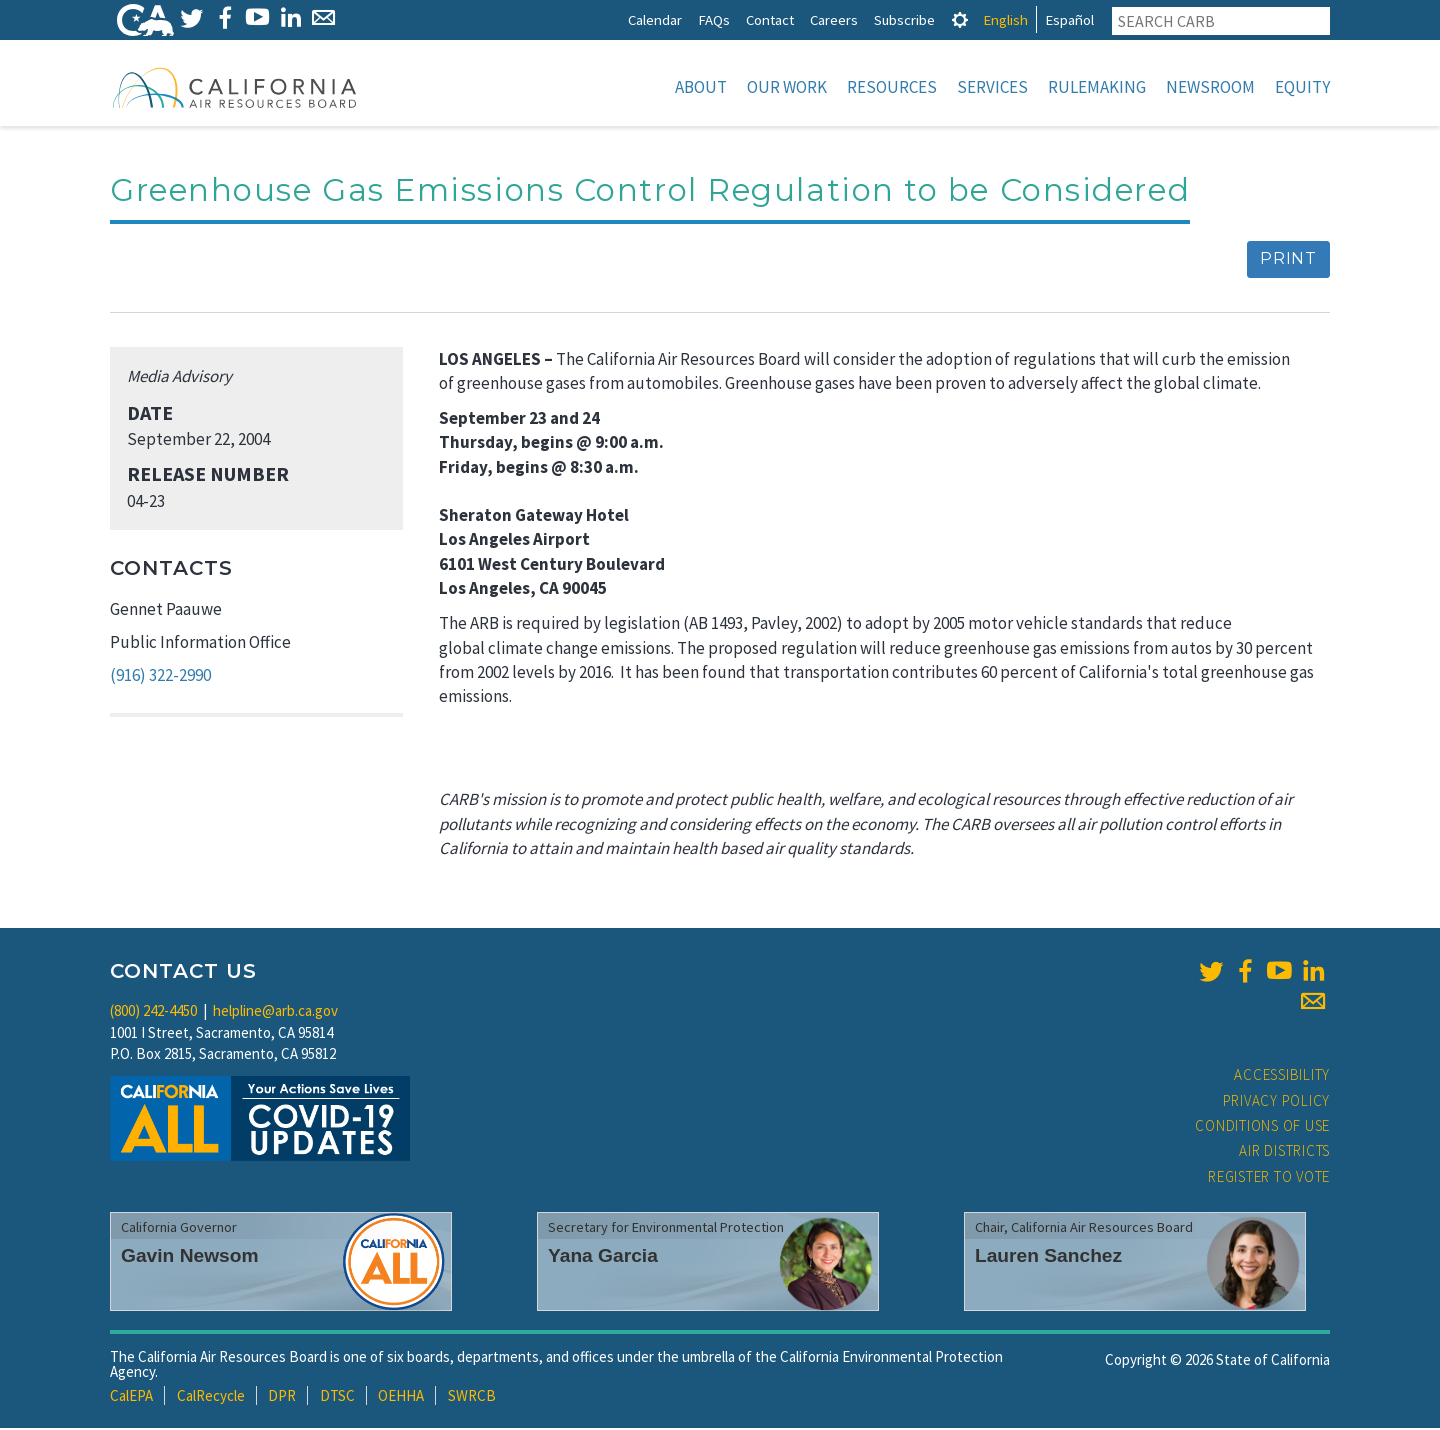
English (1005, 19)
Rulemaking (1097, 87)
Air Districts (1284, 1152)
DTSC (337, 1397)
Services (992, 87)
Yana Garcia (603, 1257)
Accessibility (1282, 1076)
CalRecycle (211, 1397)
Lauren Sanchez (1048, 1257)
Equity (1302, 87)
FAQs (714, 19)
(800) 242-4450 (153, 1012)
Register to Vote (1269, 1178)
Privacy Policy (1277, 1102)
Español (1069, 19)
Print (1288, 260)
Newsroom (1210, 87)
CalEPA (131, 1397)
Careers (834, 19)
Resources (892, 87)
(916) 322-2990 (160, 677)
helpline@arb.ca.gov (275, 1012)
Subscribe (904, 19)
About (701, 87)
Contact (770, 19)
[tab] (960, 19)
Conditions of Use (1262, 1127)
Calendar (655, 19)
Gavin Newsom (190, 1257)
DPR (282, 1397)
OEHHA (401, 1397)
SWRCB (472, 1397)
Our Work (787, 87)
